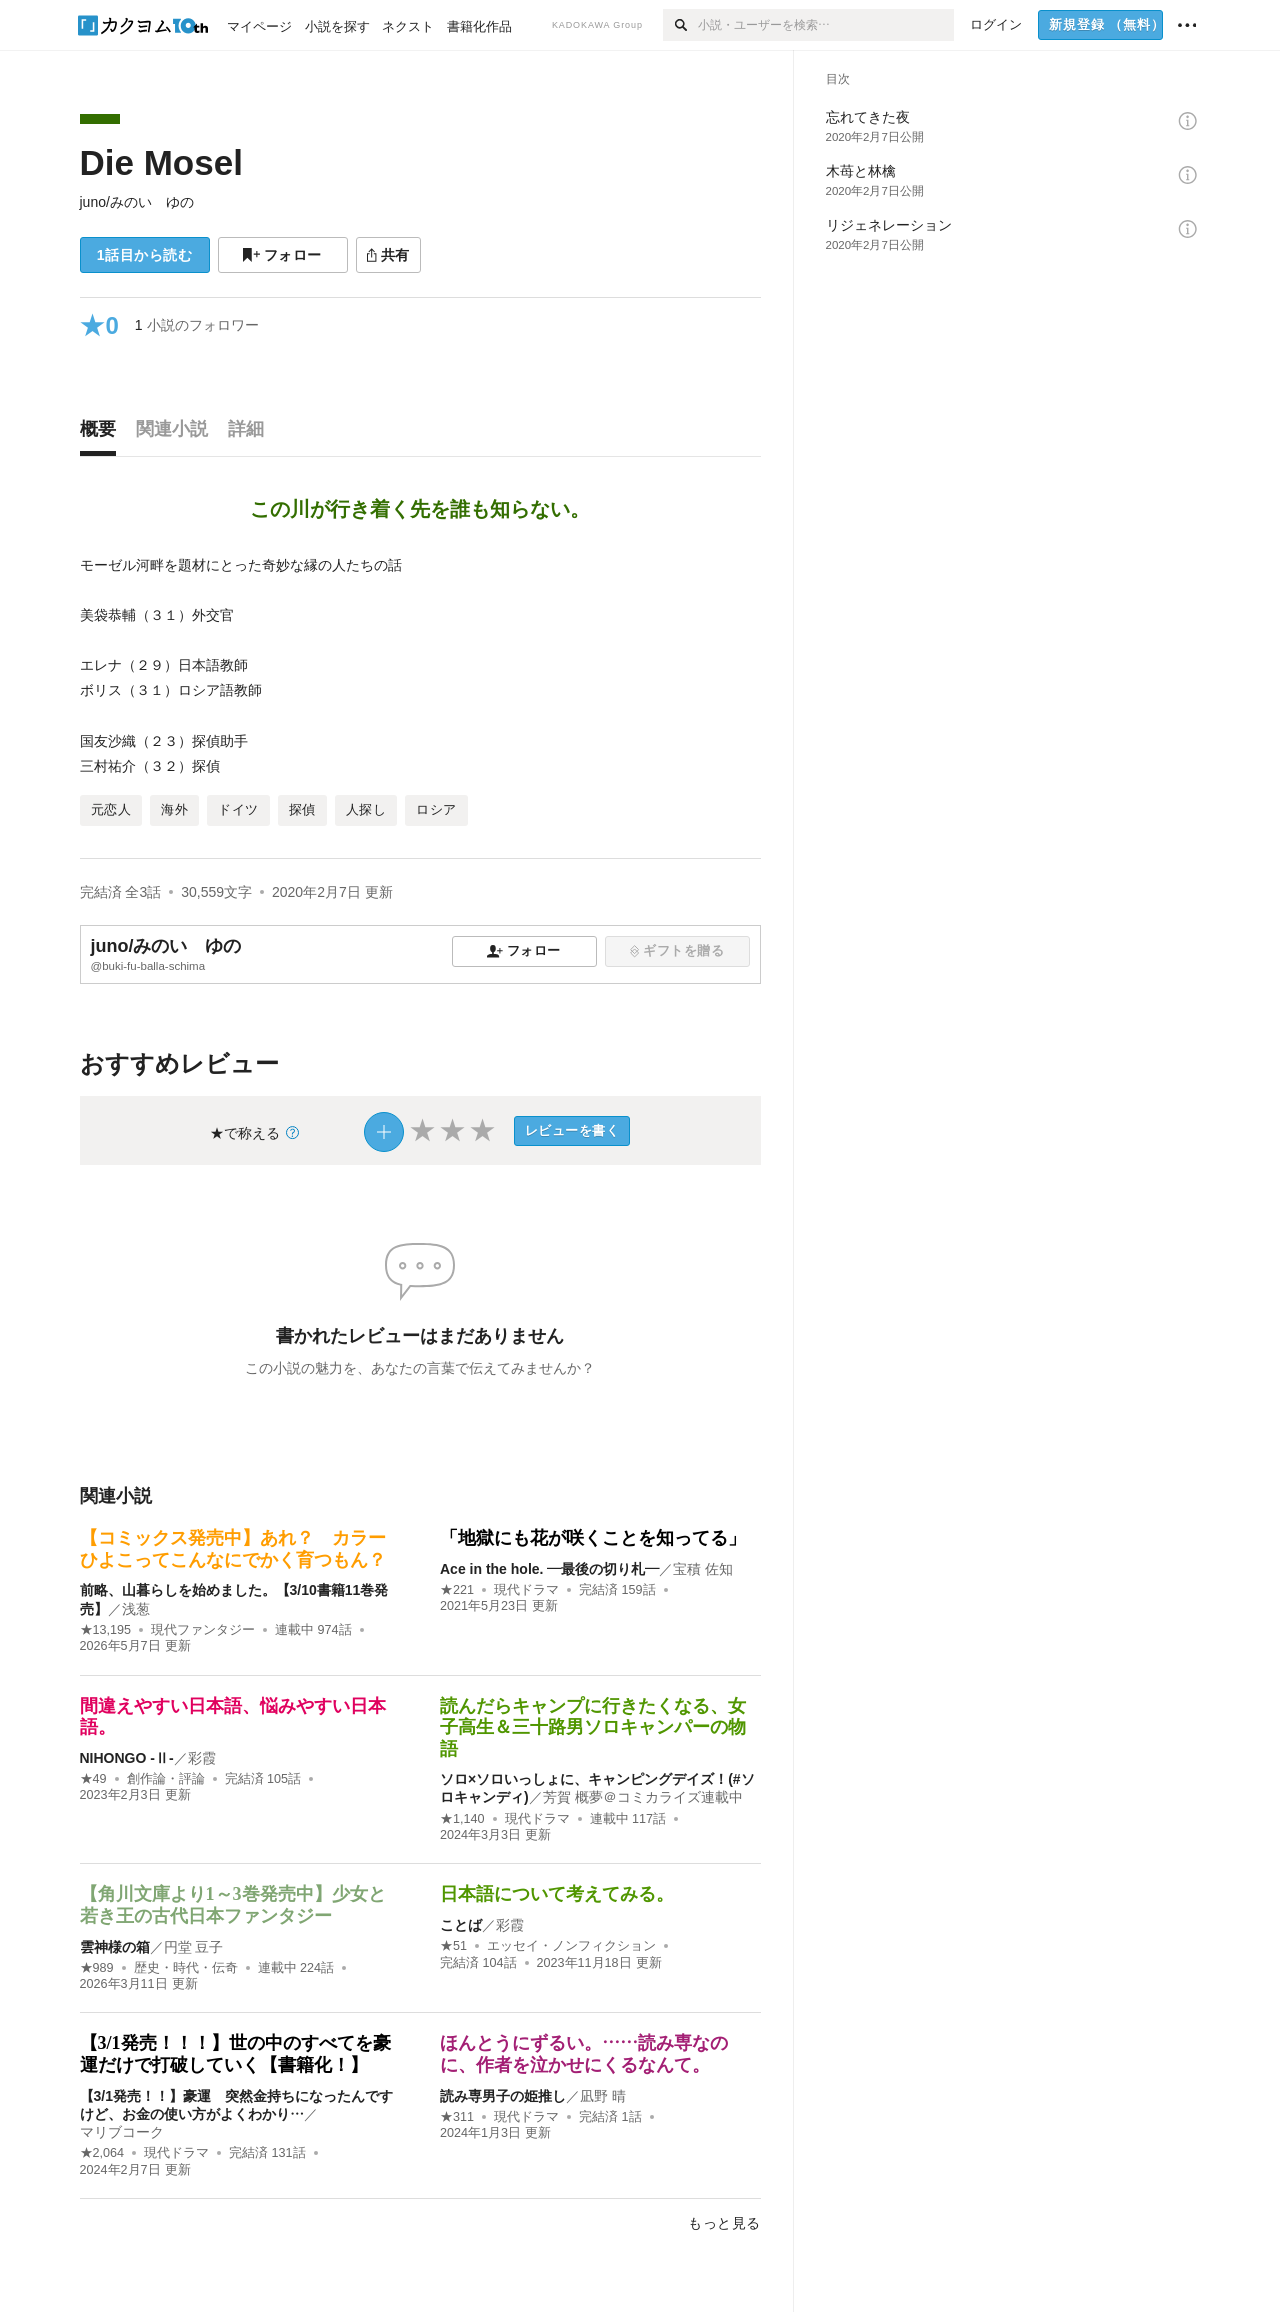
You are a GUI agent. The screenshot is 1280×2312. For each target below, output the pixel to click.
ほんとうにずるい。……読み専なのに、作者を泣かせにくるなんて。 (584, 2054)
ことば (461, 1925)
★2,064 (102, 2153)
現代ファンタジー (203, 1630)
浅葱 (136, 1609)
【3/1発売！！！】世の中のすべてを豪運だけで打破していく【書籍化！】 (235, 2054)
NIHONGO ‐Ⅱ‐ (127, 1758)
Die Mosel (161, 162)
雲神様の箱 (115, 1947)
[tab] (103, 434)
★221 (457, 1590)
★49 (93, 1779)
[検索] (680, 25)
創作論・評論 (166, 1779)
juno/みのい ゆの (137, 202)
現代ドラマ (526, 1590)
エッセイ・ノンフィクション (571, 1946)
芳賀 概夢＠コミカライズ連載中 (643, 1797)
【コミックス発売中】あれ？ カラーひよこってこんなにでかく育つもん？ (233, 1549)
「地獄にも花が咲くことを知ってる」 (593, 1538)
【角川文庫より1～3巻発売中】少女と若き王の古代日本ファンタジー (233, 1905)
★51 (453, 1946)
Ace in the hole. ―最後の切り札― (549, 1569)
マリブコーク (122, 2132)
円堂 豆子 (194, 1947)
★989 (97, 1968)
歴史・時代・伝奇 (186, 1968)
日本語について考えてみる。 (557, 1894)
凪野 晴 (603, 2096)
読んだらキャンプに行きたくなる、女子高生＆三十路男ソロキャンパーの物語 (593, 1727)
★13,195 (106, 1630)
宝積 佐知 (703, 1569)
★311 (457, 2117)
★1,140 (462, 1819)
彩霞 (202, 1758)
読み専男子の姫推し (503, 2096)
